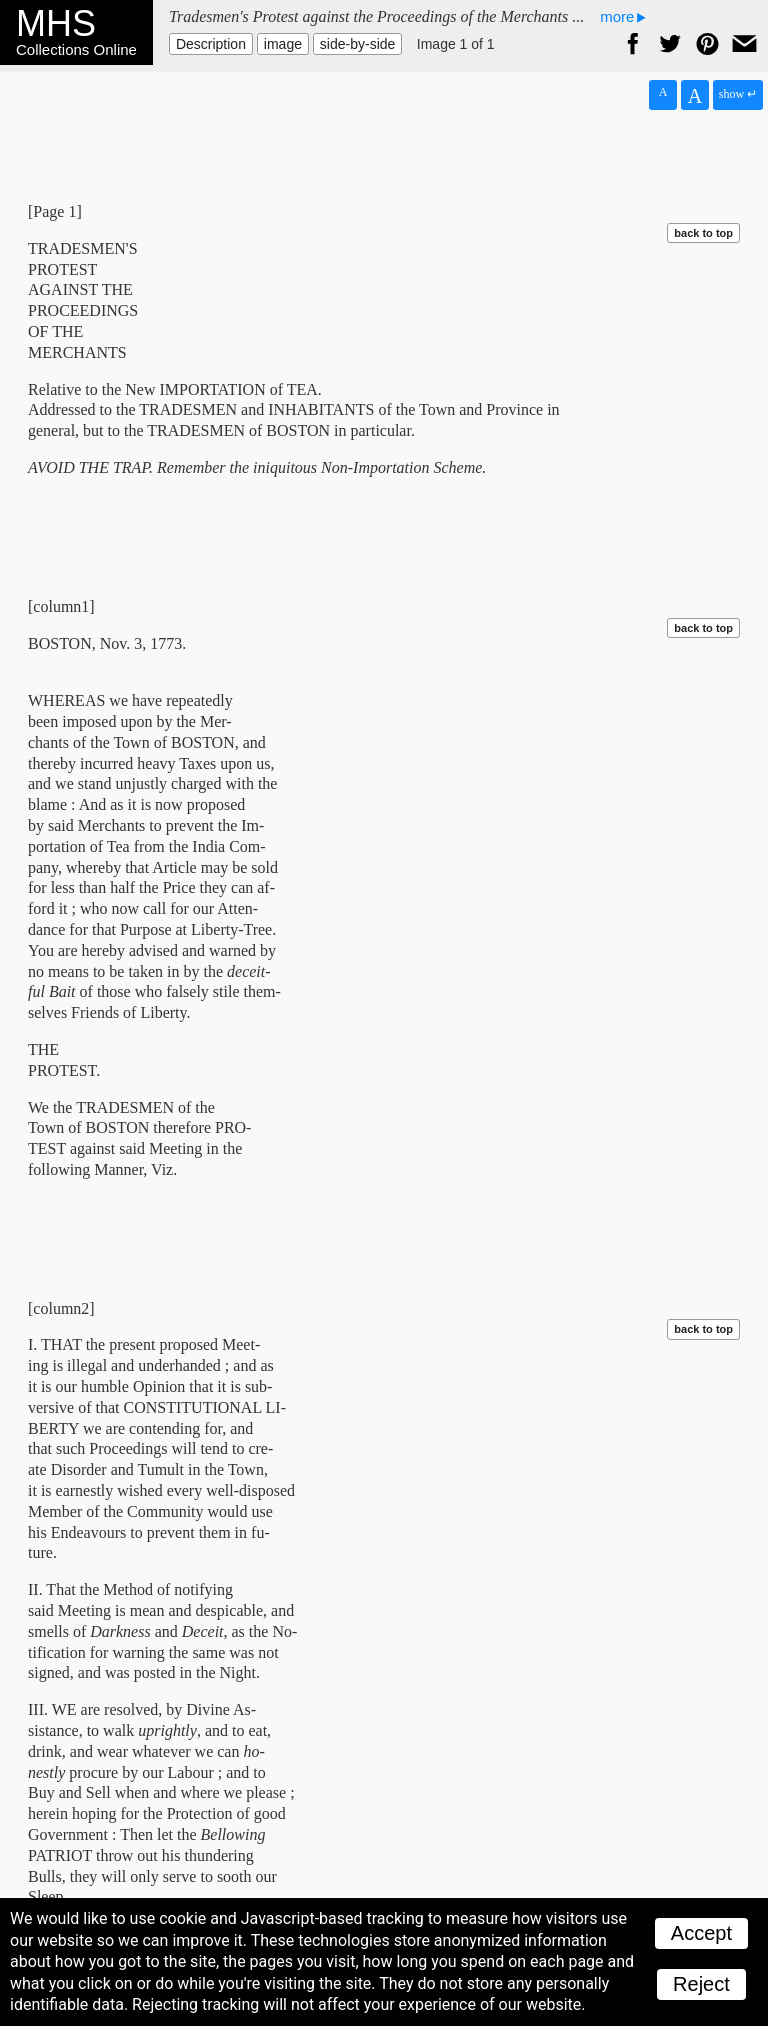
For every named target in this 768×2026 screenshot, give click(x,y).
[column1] (61, 606)
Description (211, 44)
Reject (701, 1984)
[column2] (61, 1308)
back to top (703, 233)
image (283, 44)
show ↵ (738, 94)
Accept (701, 1933)
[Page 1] (55, 211)
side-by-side (357, 44)
